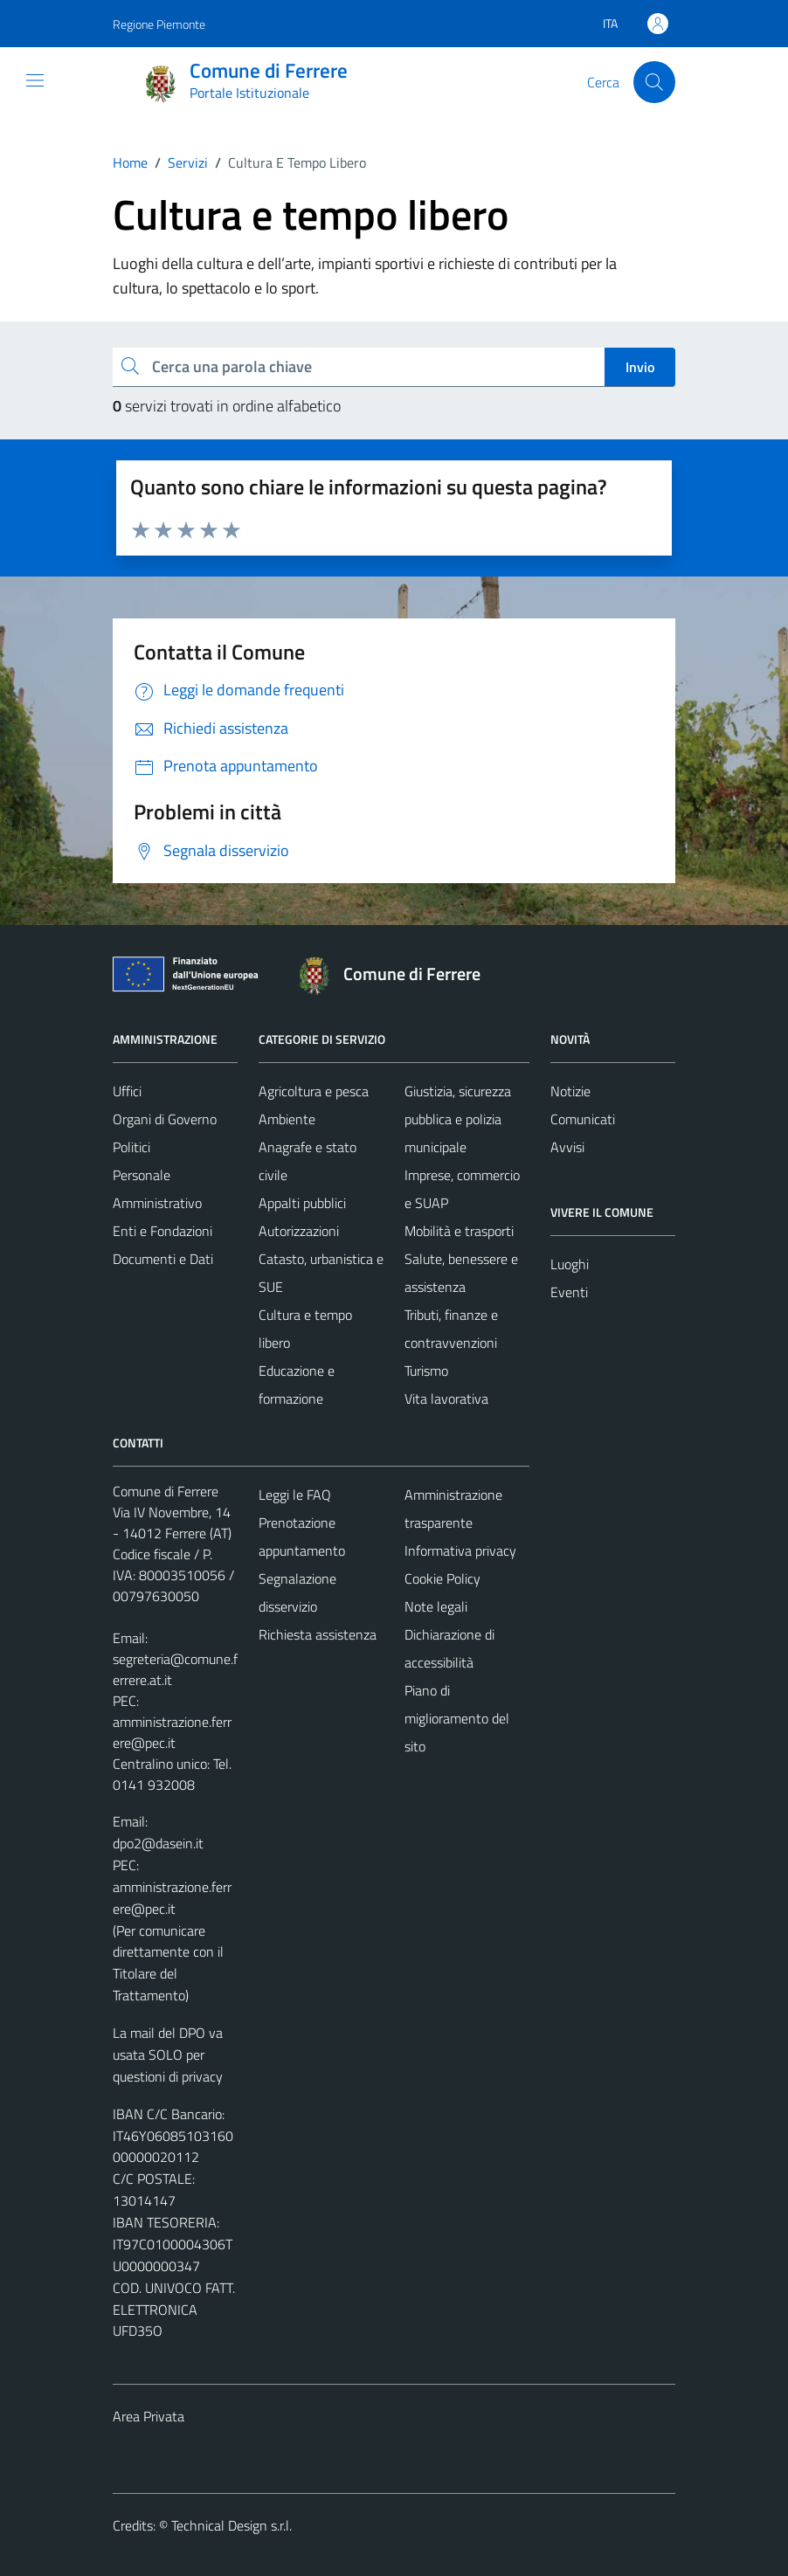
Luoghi (569, 1263)
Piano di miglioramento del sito (456, 1718)
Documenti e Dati (163, 1258)
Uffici (127, 1091)
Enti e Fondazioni (162, 1230)
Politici (131, 1146)
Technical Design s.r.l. (231, 2525)
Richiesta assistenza (318, 1634)
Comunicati (582, 1118)
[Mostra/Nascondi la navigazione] (34, 80)
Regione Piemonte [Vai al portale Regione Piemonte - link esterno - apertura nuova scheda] (159, 24)
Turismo (426, 1370)
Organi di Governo (165, 1118)
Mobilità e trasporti (459, 1230)
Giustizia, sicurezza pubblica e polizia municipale (457, 1119)
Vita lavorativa (446, 1398)
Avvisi (567, 1146)
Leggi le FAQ (295, 1494)
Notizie (570, 1091)
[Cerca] (654, 82)
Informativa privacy (460, 1550)
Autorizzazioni (299, 1230)
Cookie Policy (442, 1578)
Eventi (569, 1291)
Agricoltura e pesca (314, 1091)
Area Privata (148, 2416)
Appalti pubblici (302, 1202)
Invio (640, 366)
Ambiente (287, 1118)
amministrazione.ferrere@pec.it (172, 1732)
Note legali (435, 1606)
